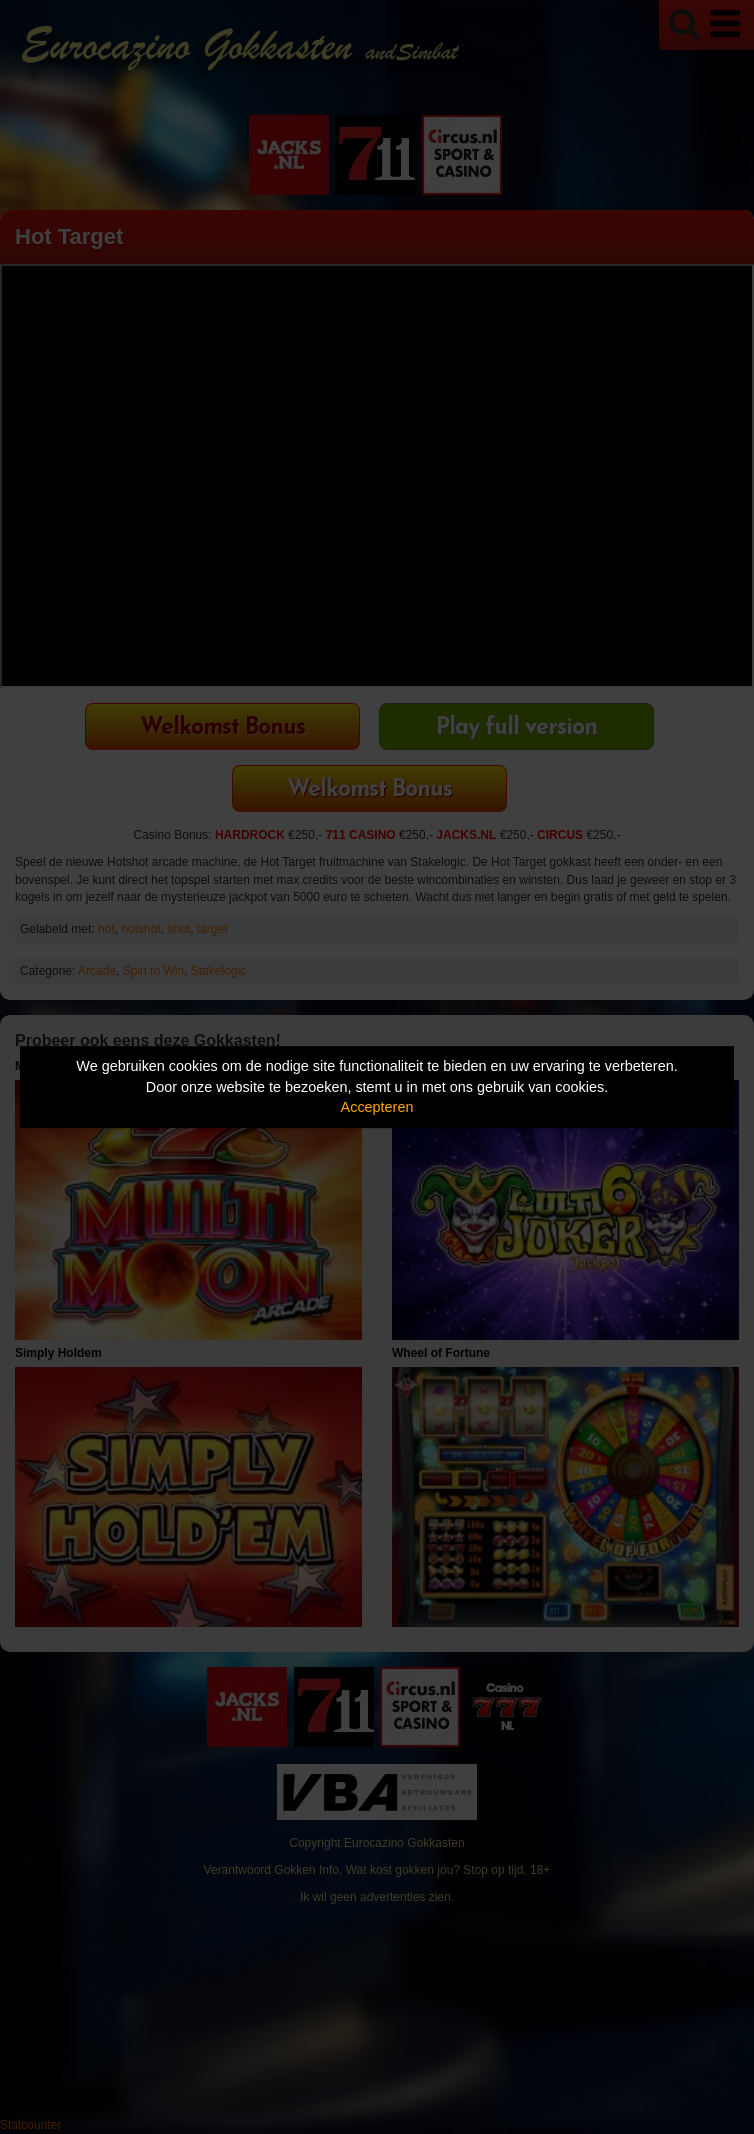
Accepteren (377, 1107)
